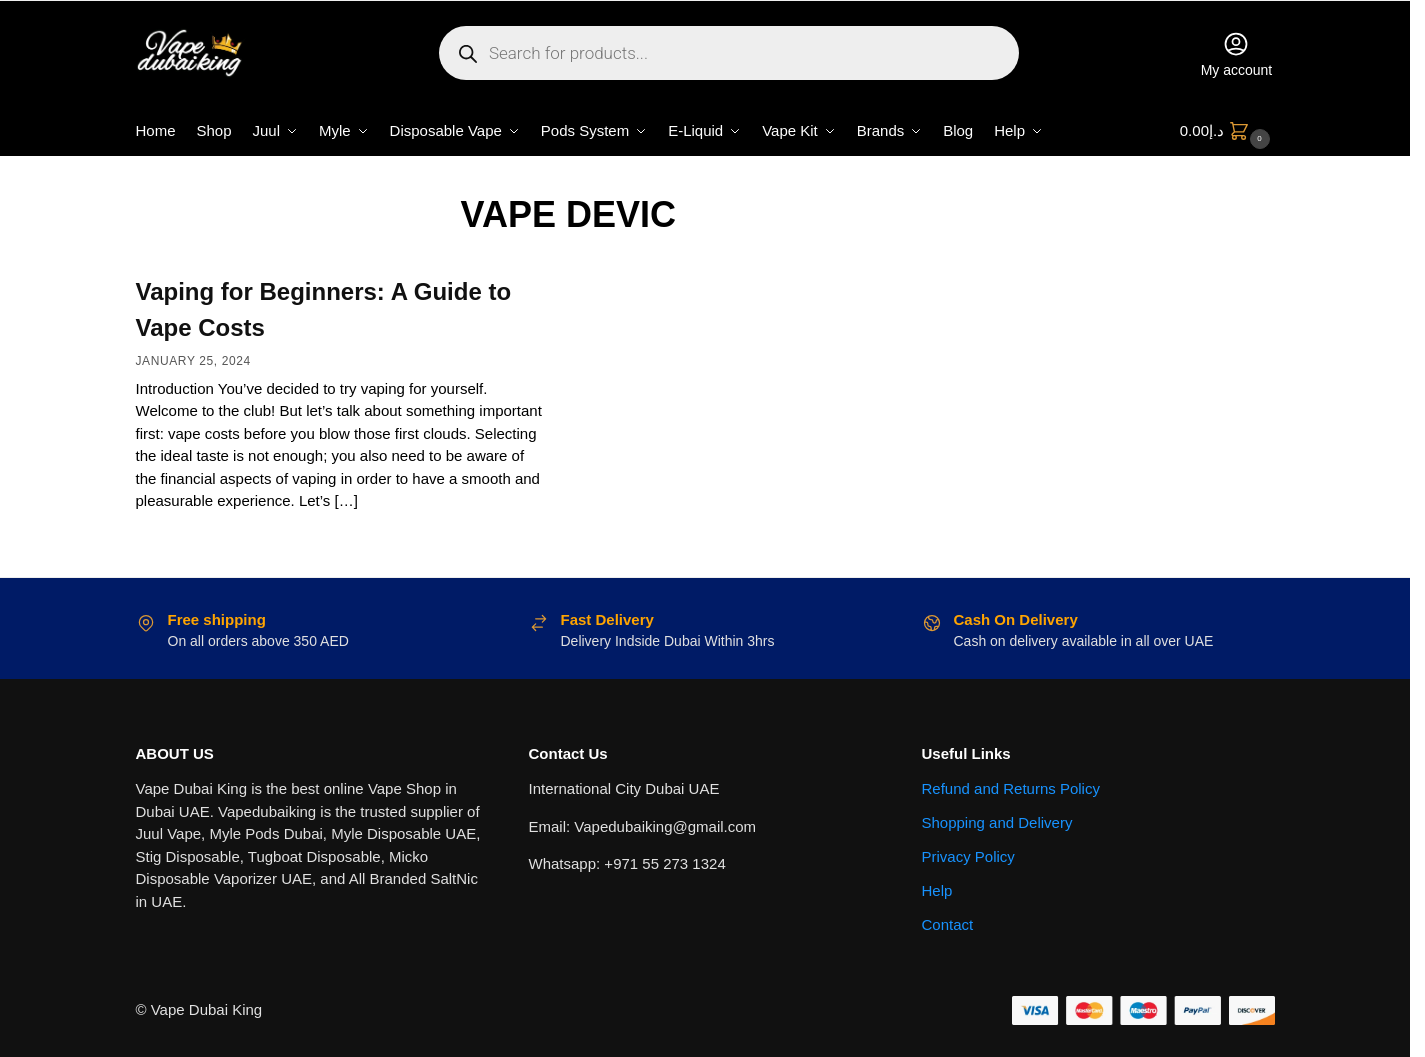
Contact (948, 924)
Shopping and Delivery (997, 822)
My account (1237, 54)
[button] (1227, 131)
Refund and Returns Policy (1011, 788)
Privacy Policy (968, 856)
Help (937, 890)
